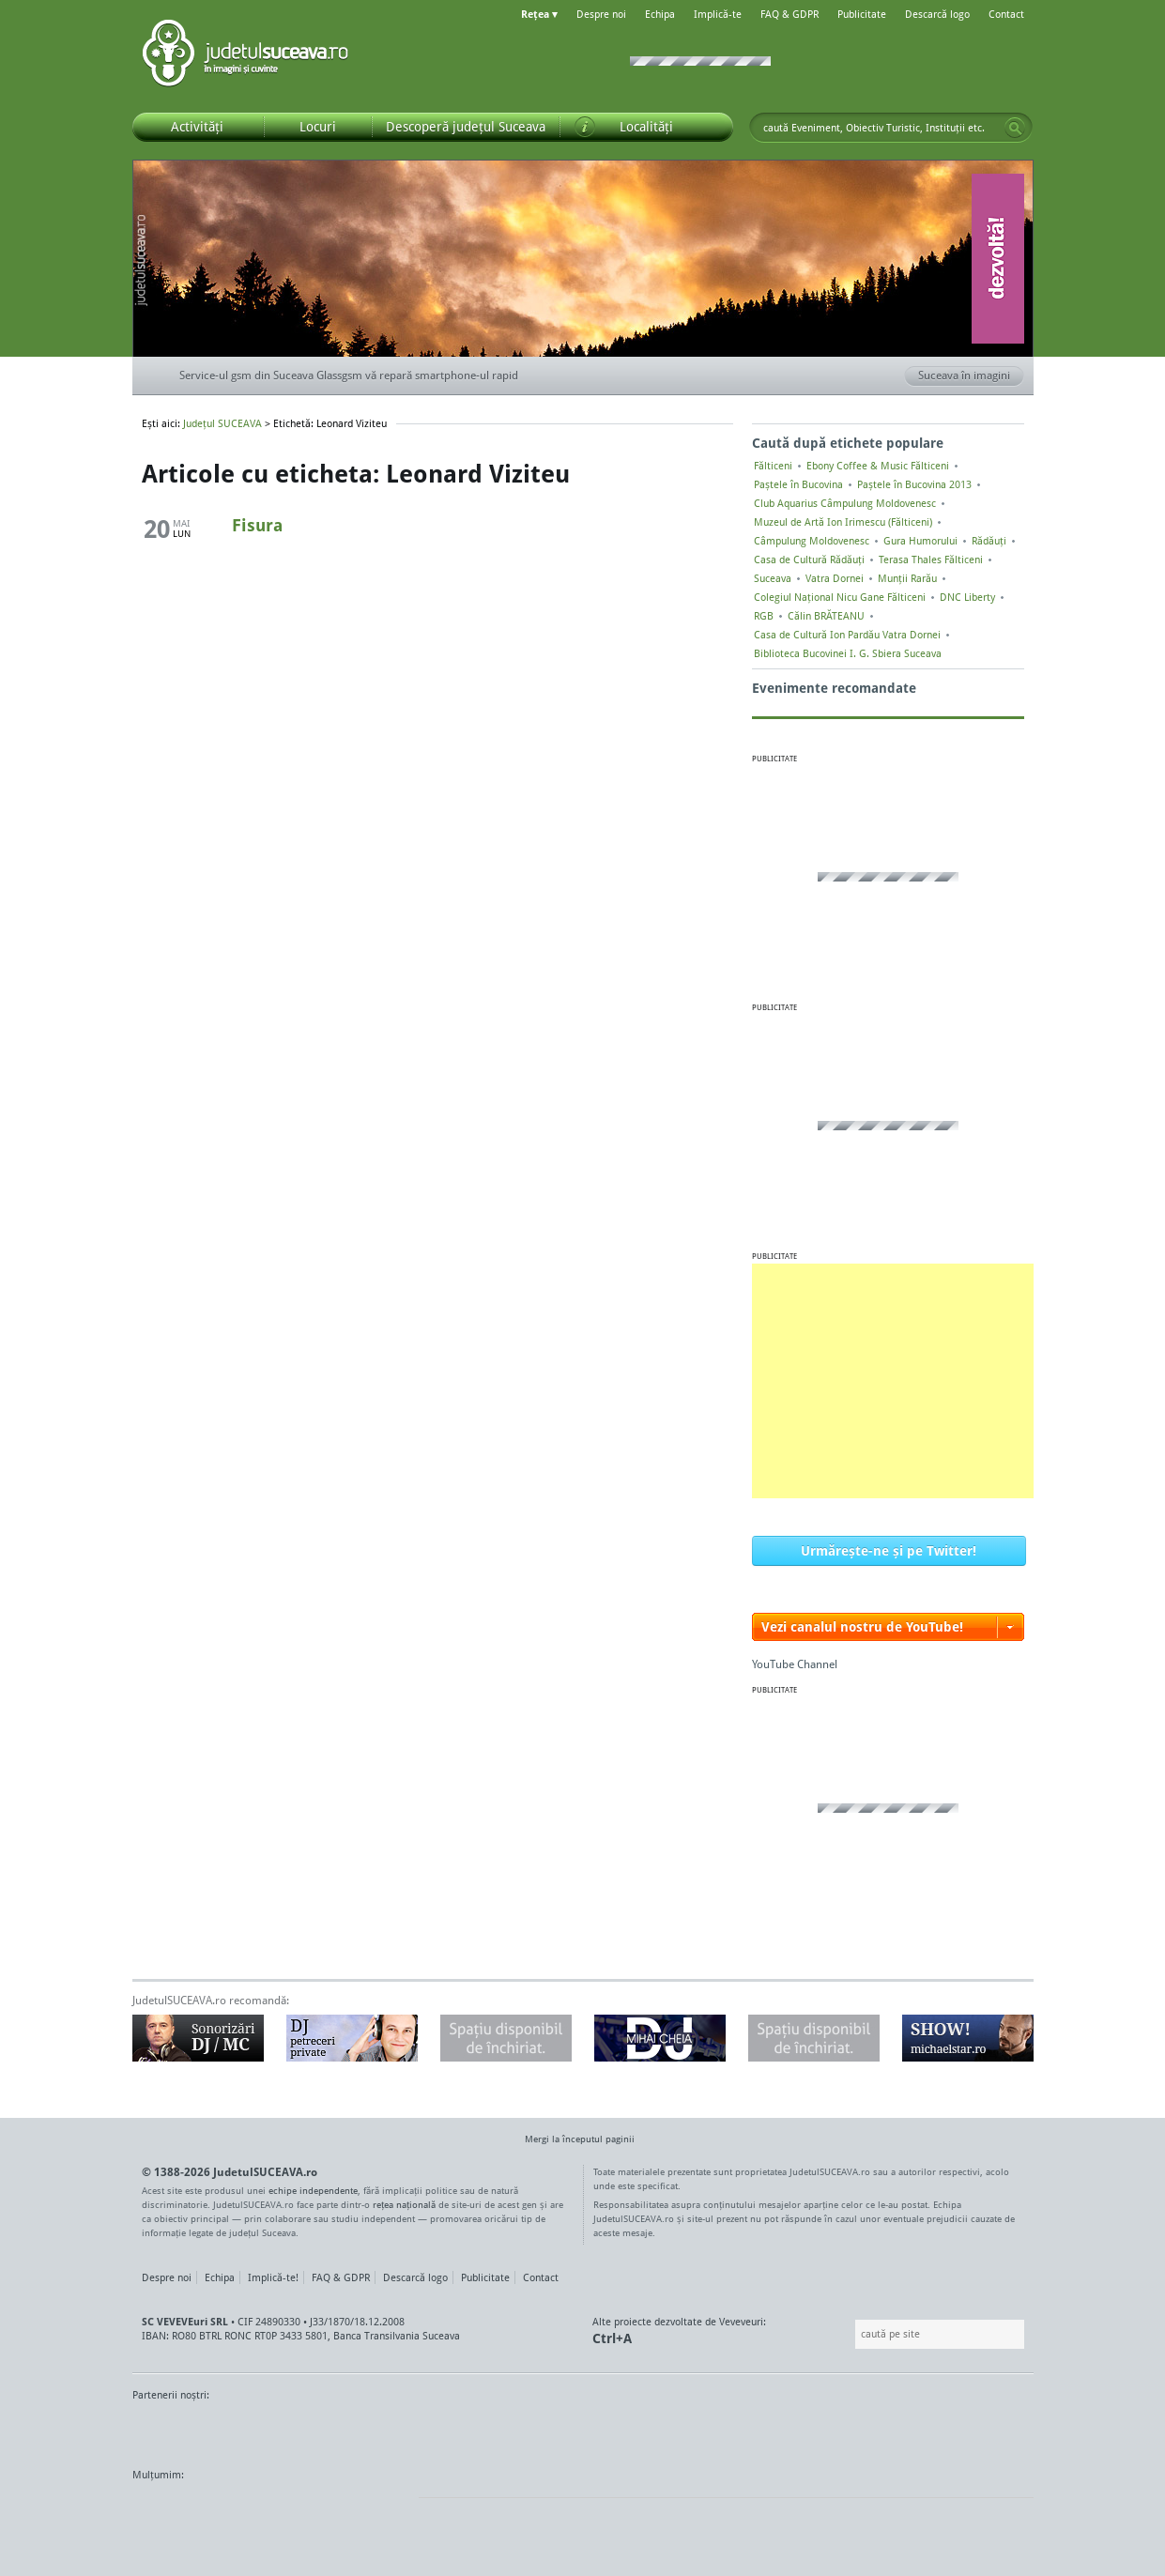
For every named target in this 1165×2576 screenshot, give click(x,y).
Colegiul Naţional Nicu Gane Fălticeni (840, 597)
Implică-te (718, 14)
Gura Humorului (920, 540)
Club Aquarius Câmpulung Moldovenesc (845, 503)
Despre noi (601, 14)
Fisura (257, 524)
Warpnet (839, 2430)
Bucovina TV (360, 2430)
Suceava (772, 578)
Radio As (999, 2430)
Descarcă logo (937, 14)
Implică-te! (273, 2277)
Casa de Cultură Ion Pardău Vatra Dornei (847, 634)
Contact (1006, 14)
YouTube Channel (794, 1664)
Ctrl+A (612, 2338)
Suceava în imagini (971, 376)
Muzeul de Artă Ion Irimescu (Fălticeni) (843, 522)
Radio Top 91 (751, 2430)
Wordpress (179, 2510)
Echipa (660, 14)
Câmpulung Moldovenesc (811, 540)
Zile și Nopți (928, 2430)
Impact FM (544, 2430)
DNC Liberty (967, 597)
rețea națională (404, 2204)
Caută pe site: (853, 2334)
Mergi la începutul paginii (573, 2141)
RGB (764, 615)
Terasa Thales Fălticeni (931, 559)
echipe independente (313, 2190)
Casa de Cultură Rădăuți (809, 559)
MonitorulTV (269, 2430)
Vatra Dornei (834, 578)
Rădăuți (989, 540)
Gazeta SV (444, 2430)
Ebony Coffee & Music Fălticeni (877, 465)
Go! (1014, 127)
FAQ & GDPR (789, 14)
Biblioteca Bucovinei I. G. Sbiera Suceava (848, 653)
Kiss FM (684, 2430)
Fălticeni (773, 465)
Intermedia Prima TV (624, 2430)
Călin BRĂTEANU (826, 615)
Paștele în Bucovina (798, 484)
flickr (385, 2510)
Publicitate (861, 14)
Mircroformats (289, 2510)
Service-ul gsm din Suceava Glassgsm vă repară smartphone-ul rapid (348, 375)
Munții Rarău (907, 578)
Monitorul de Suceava (171, 2430)
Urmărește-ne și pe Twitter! (888, 1550)
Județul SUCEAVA (245, 56)
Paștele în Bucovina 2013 (914, 484)
